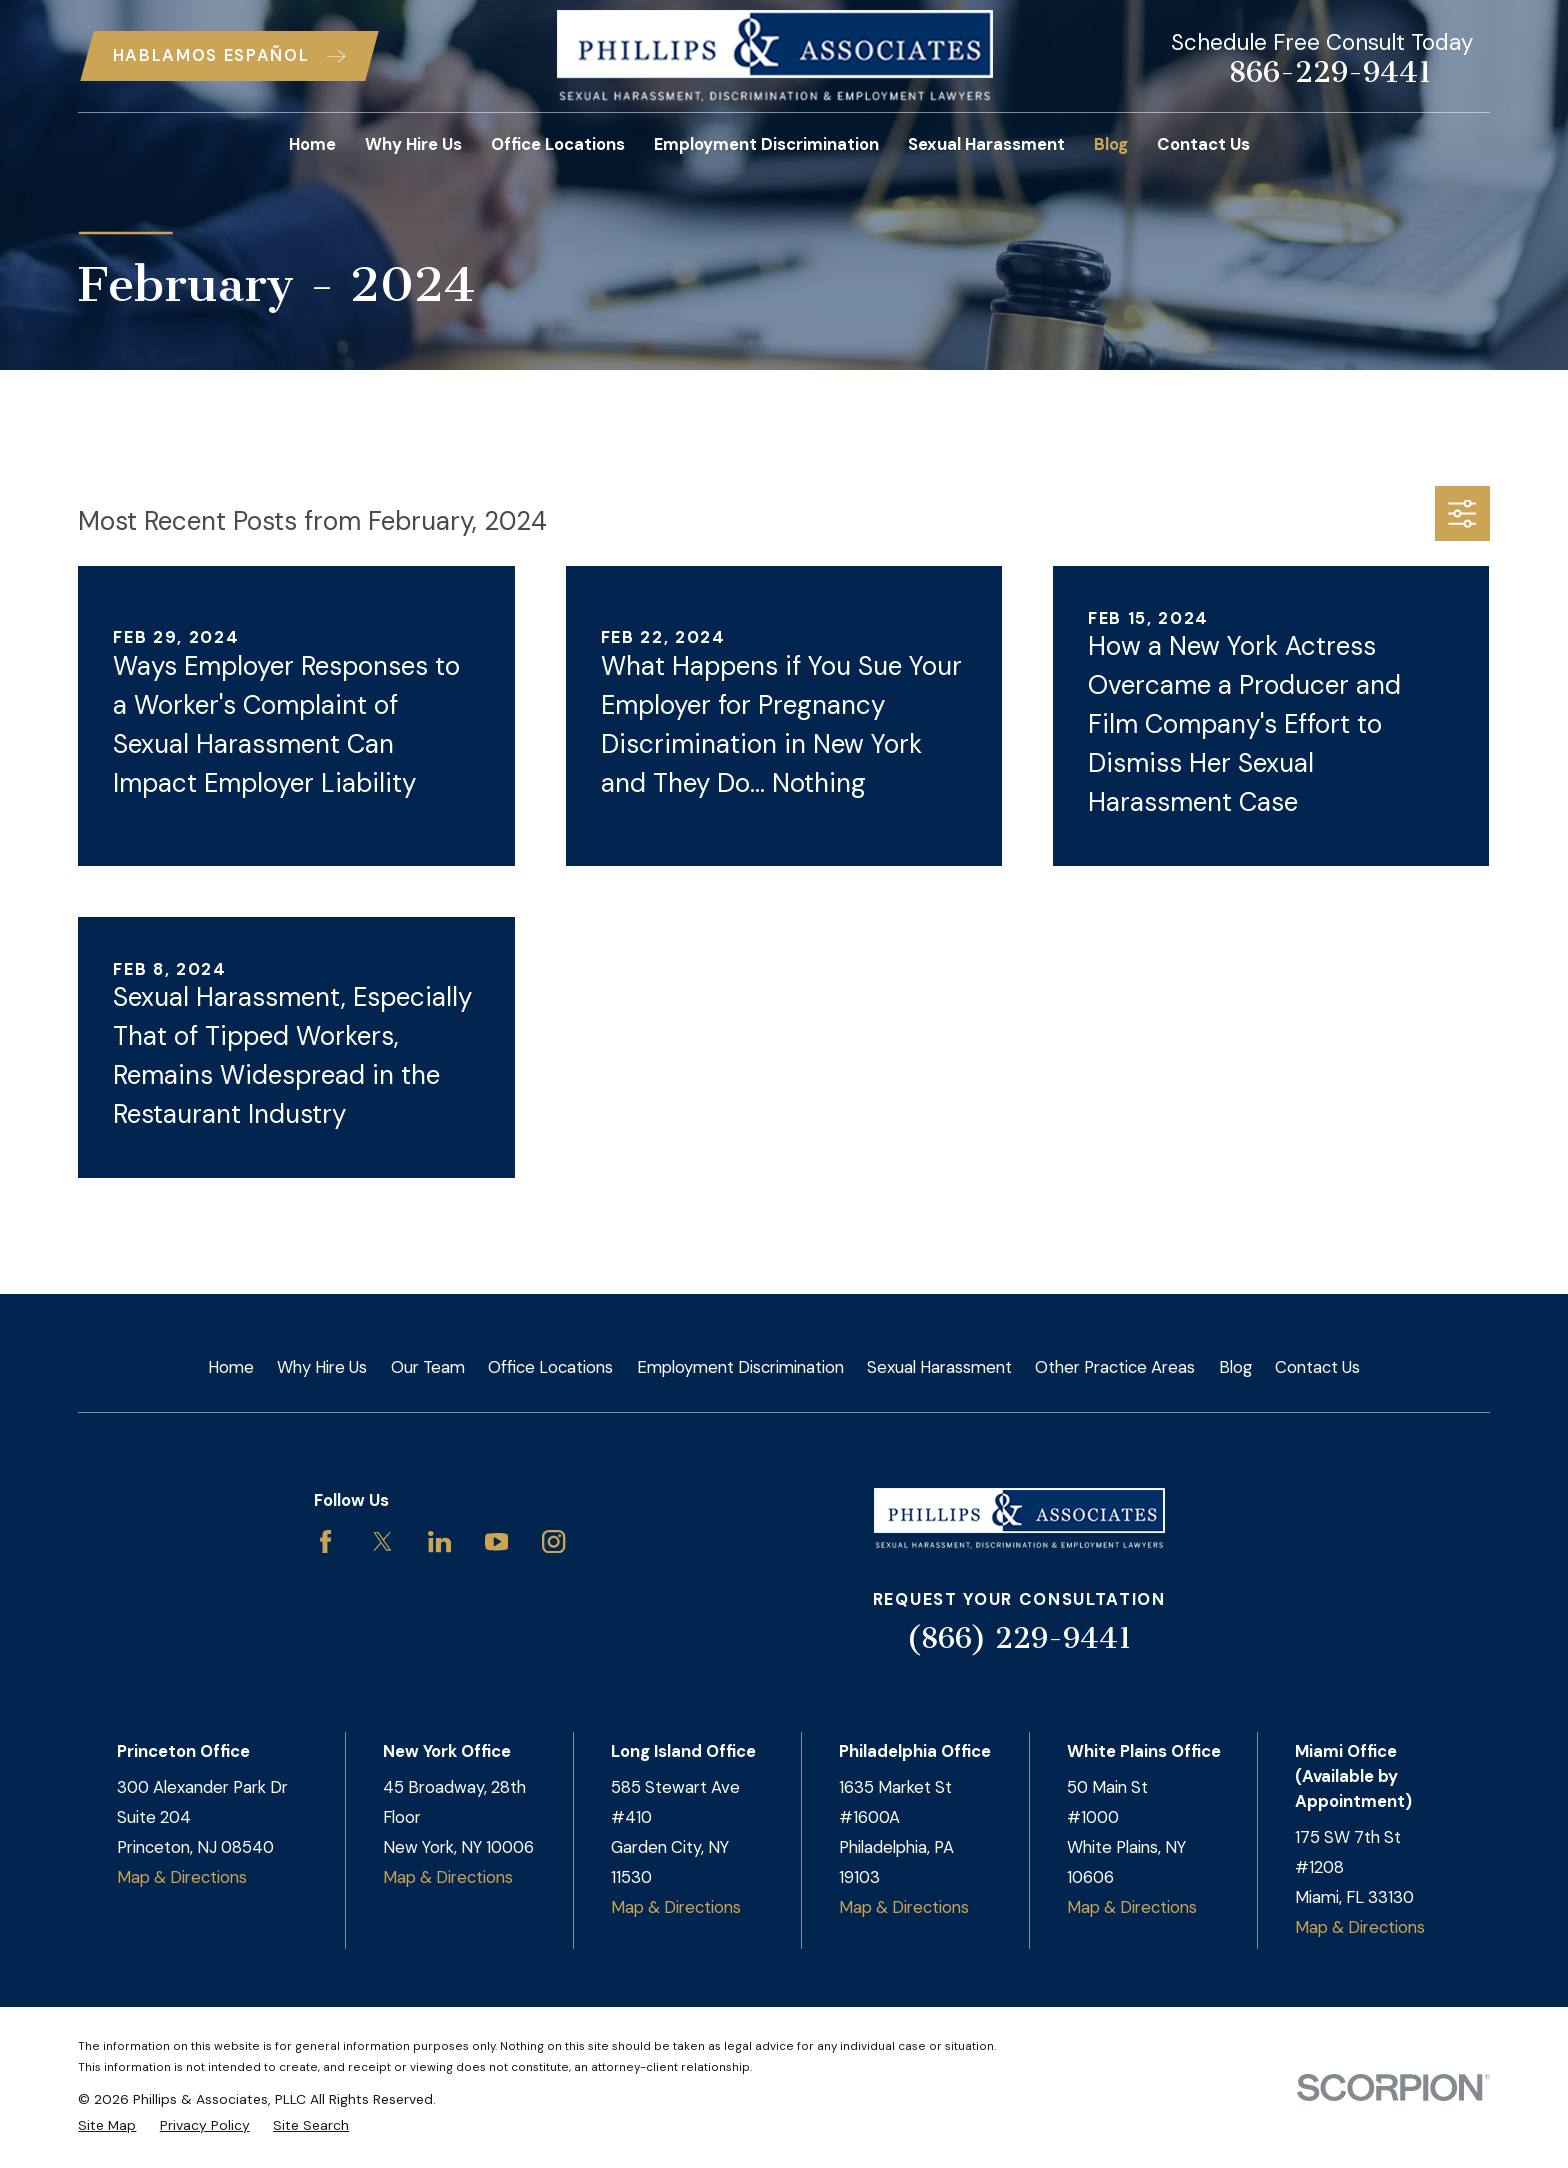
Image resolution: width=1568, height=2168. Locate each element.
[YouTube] (496, 1541)
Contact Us (1317, 1367)
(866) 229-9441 (1019, 1638)
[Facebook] (325, 1541)
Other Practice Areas (1115, 1367)
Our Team (428, 1367)
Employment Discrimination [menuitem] (766, 144)
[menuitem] (107, 2125)
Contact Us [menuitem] (1203, 144)
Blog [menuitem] (1111, 144)
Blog (1235, 1367)
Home (231, 1367)
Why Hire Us (322, 1367)
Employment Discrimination (740, 1367)
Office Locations (550, 1367)
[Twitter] (382, 1541)
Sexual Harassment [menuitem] (986, 144)
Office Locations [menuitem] (558, 144)
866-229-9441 (1330, 72)
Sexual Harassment (939, 1367)
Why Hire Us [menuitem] (413, 144)
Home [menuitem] (312, 144)
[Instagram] (553, 1541)
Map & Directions (182, 1877)
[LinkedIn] (439, 1541)
